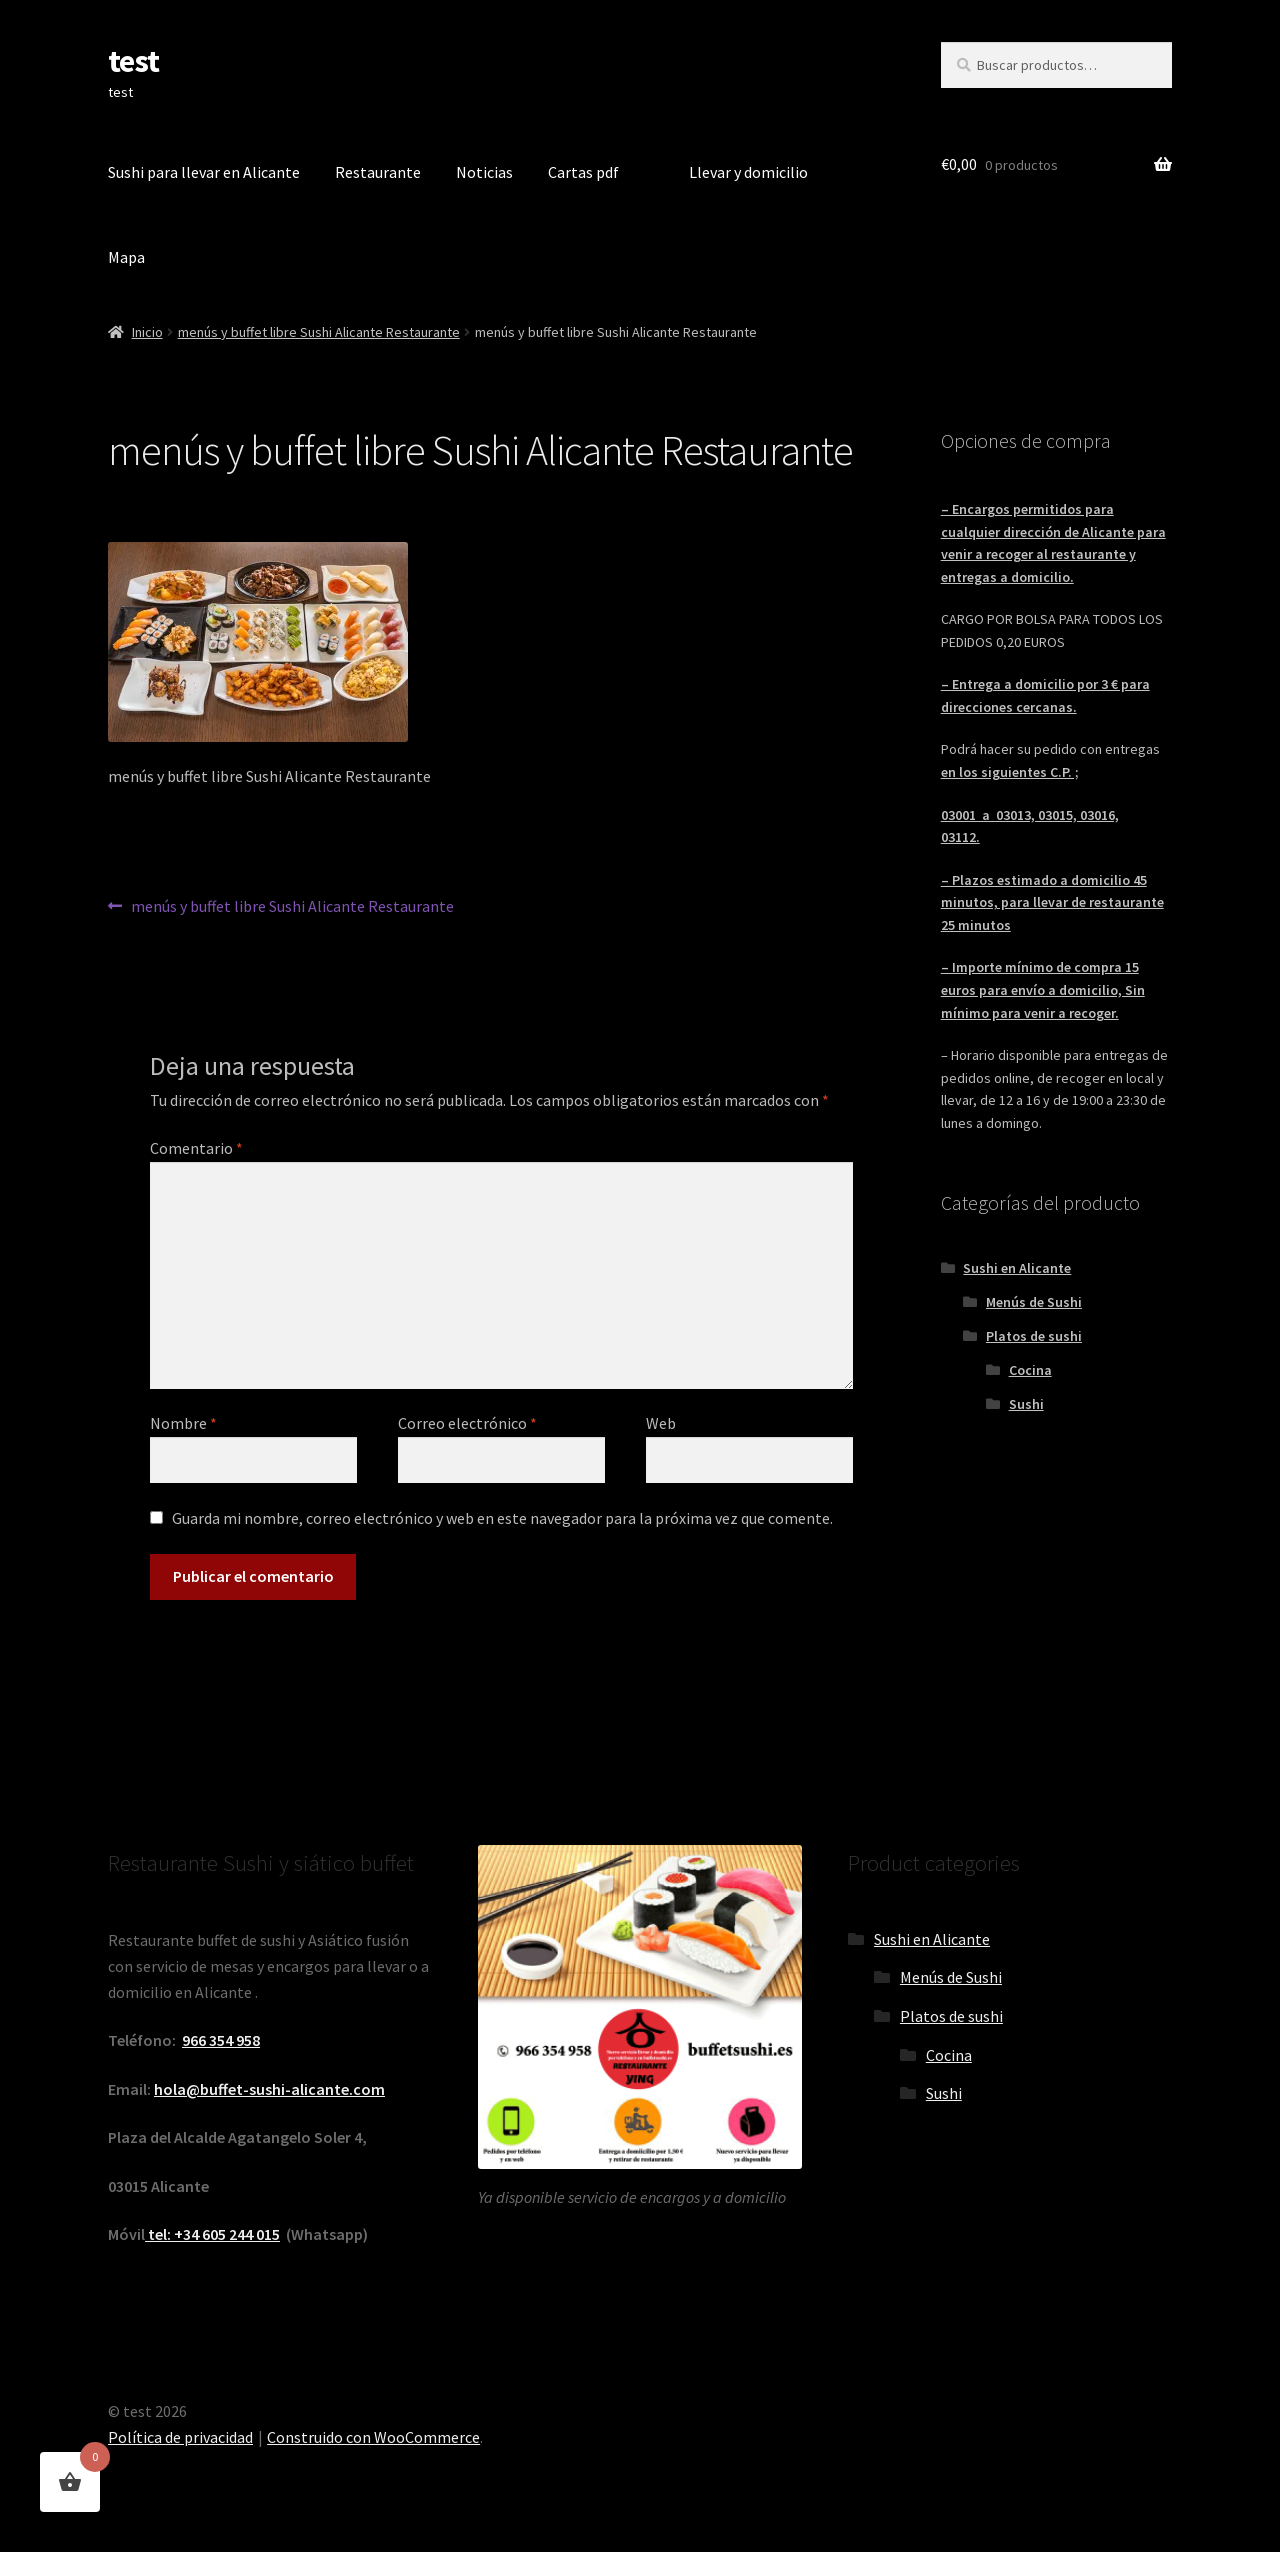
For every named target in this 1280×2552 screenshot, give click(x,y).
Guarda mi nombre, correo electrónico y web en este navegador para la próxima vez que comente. (502, 1518)
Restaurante (378, 172)
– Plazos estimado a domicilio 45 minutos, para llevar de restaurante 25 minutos (1052, 902)
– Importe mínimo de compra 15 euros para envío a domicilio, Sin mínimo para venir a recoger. (1043, 989)
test (133, 61)
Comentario (196, 1148)
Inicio (147, 332)
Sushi (1026, 1404)
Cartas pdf (583, 172)
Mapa (126, 257)
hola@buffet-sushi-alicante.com (269, 2089)
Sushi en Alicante (1017, 1268)
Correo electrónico (467, 1423)
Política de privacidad (180, 2437)
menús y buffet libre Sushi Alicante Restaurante (319, 332)
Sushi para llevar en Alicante (204, 172)
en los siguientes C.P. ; (1010, 772)
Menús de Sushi (1034, 1302)
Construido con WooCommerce (373, 2437)
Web (661, 1423)
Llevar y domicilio (748, 172)
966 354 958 (221, 2040)
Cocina (1030, 1370)
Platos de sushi (1034, 1336)
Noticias (484, 172)
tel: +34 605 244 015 (212, 2234)
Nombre (183, 1423)
